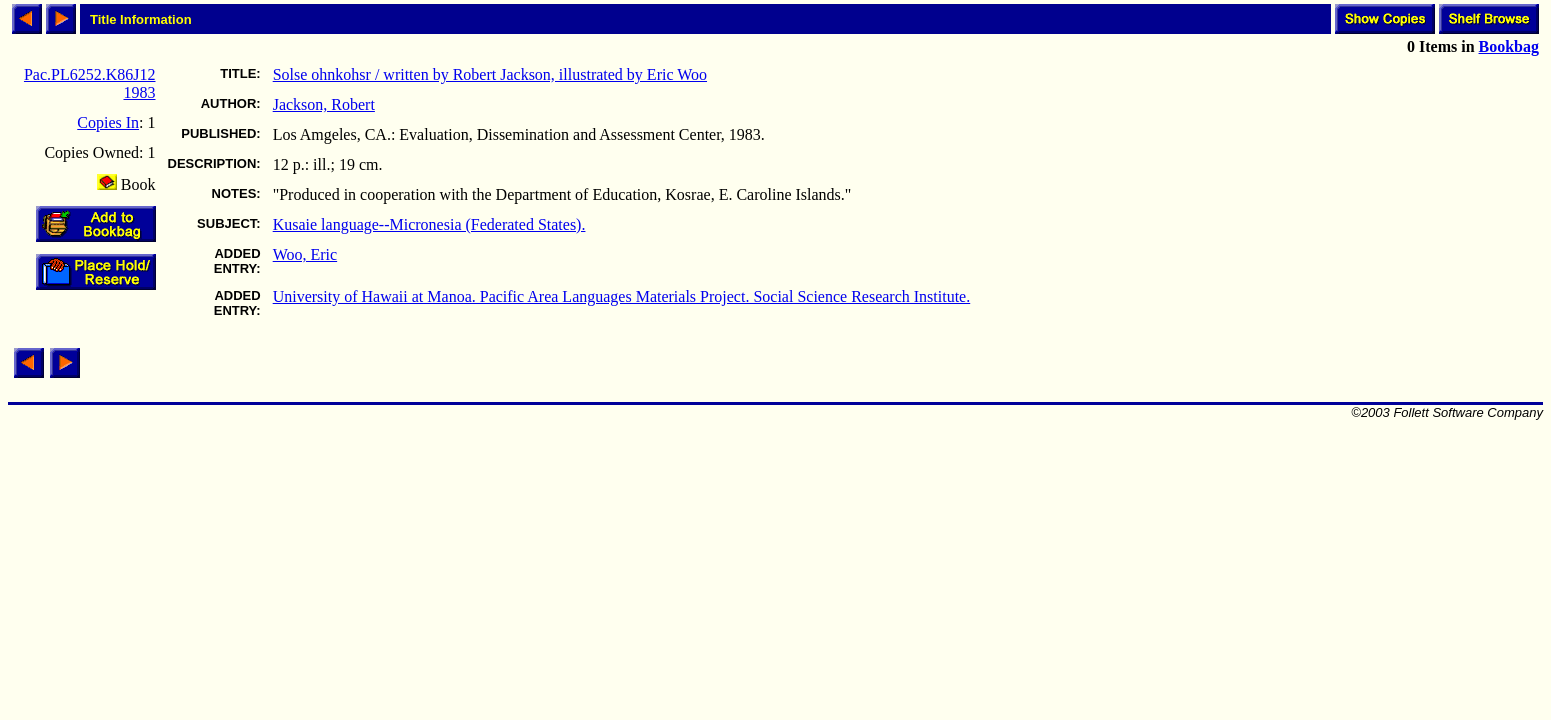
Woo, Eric (305, 254)
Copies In (108, 122)
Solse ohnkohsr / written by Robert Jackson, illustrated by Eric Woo (490, 74)
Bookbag (1509, 46)
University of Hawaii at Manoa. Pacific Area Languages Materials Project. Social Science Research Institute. (622, 296)
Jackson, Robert (324, 104)
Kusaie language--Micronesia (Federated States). (429, 224)
